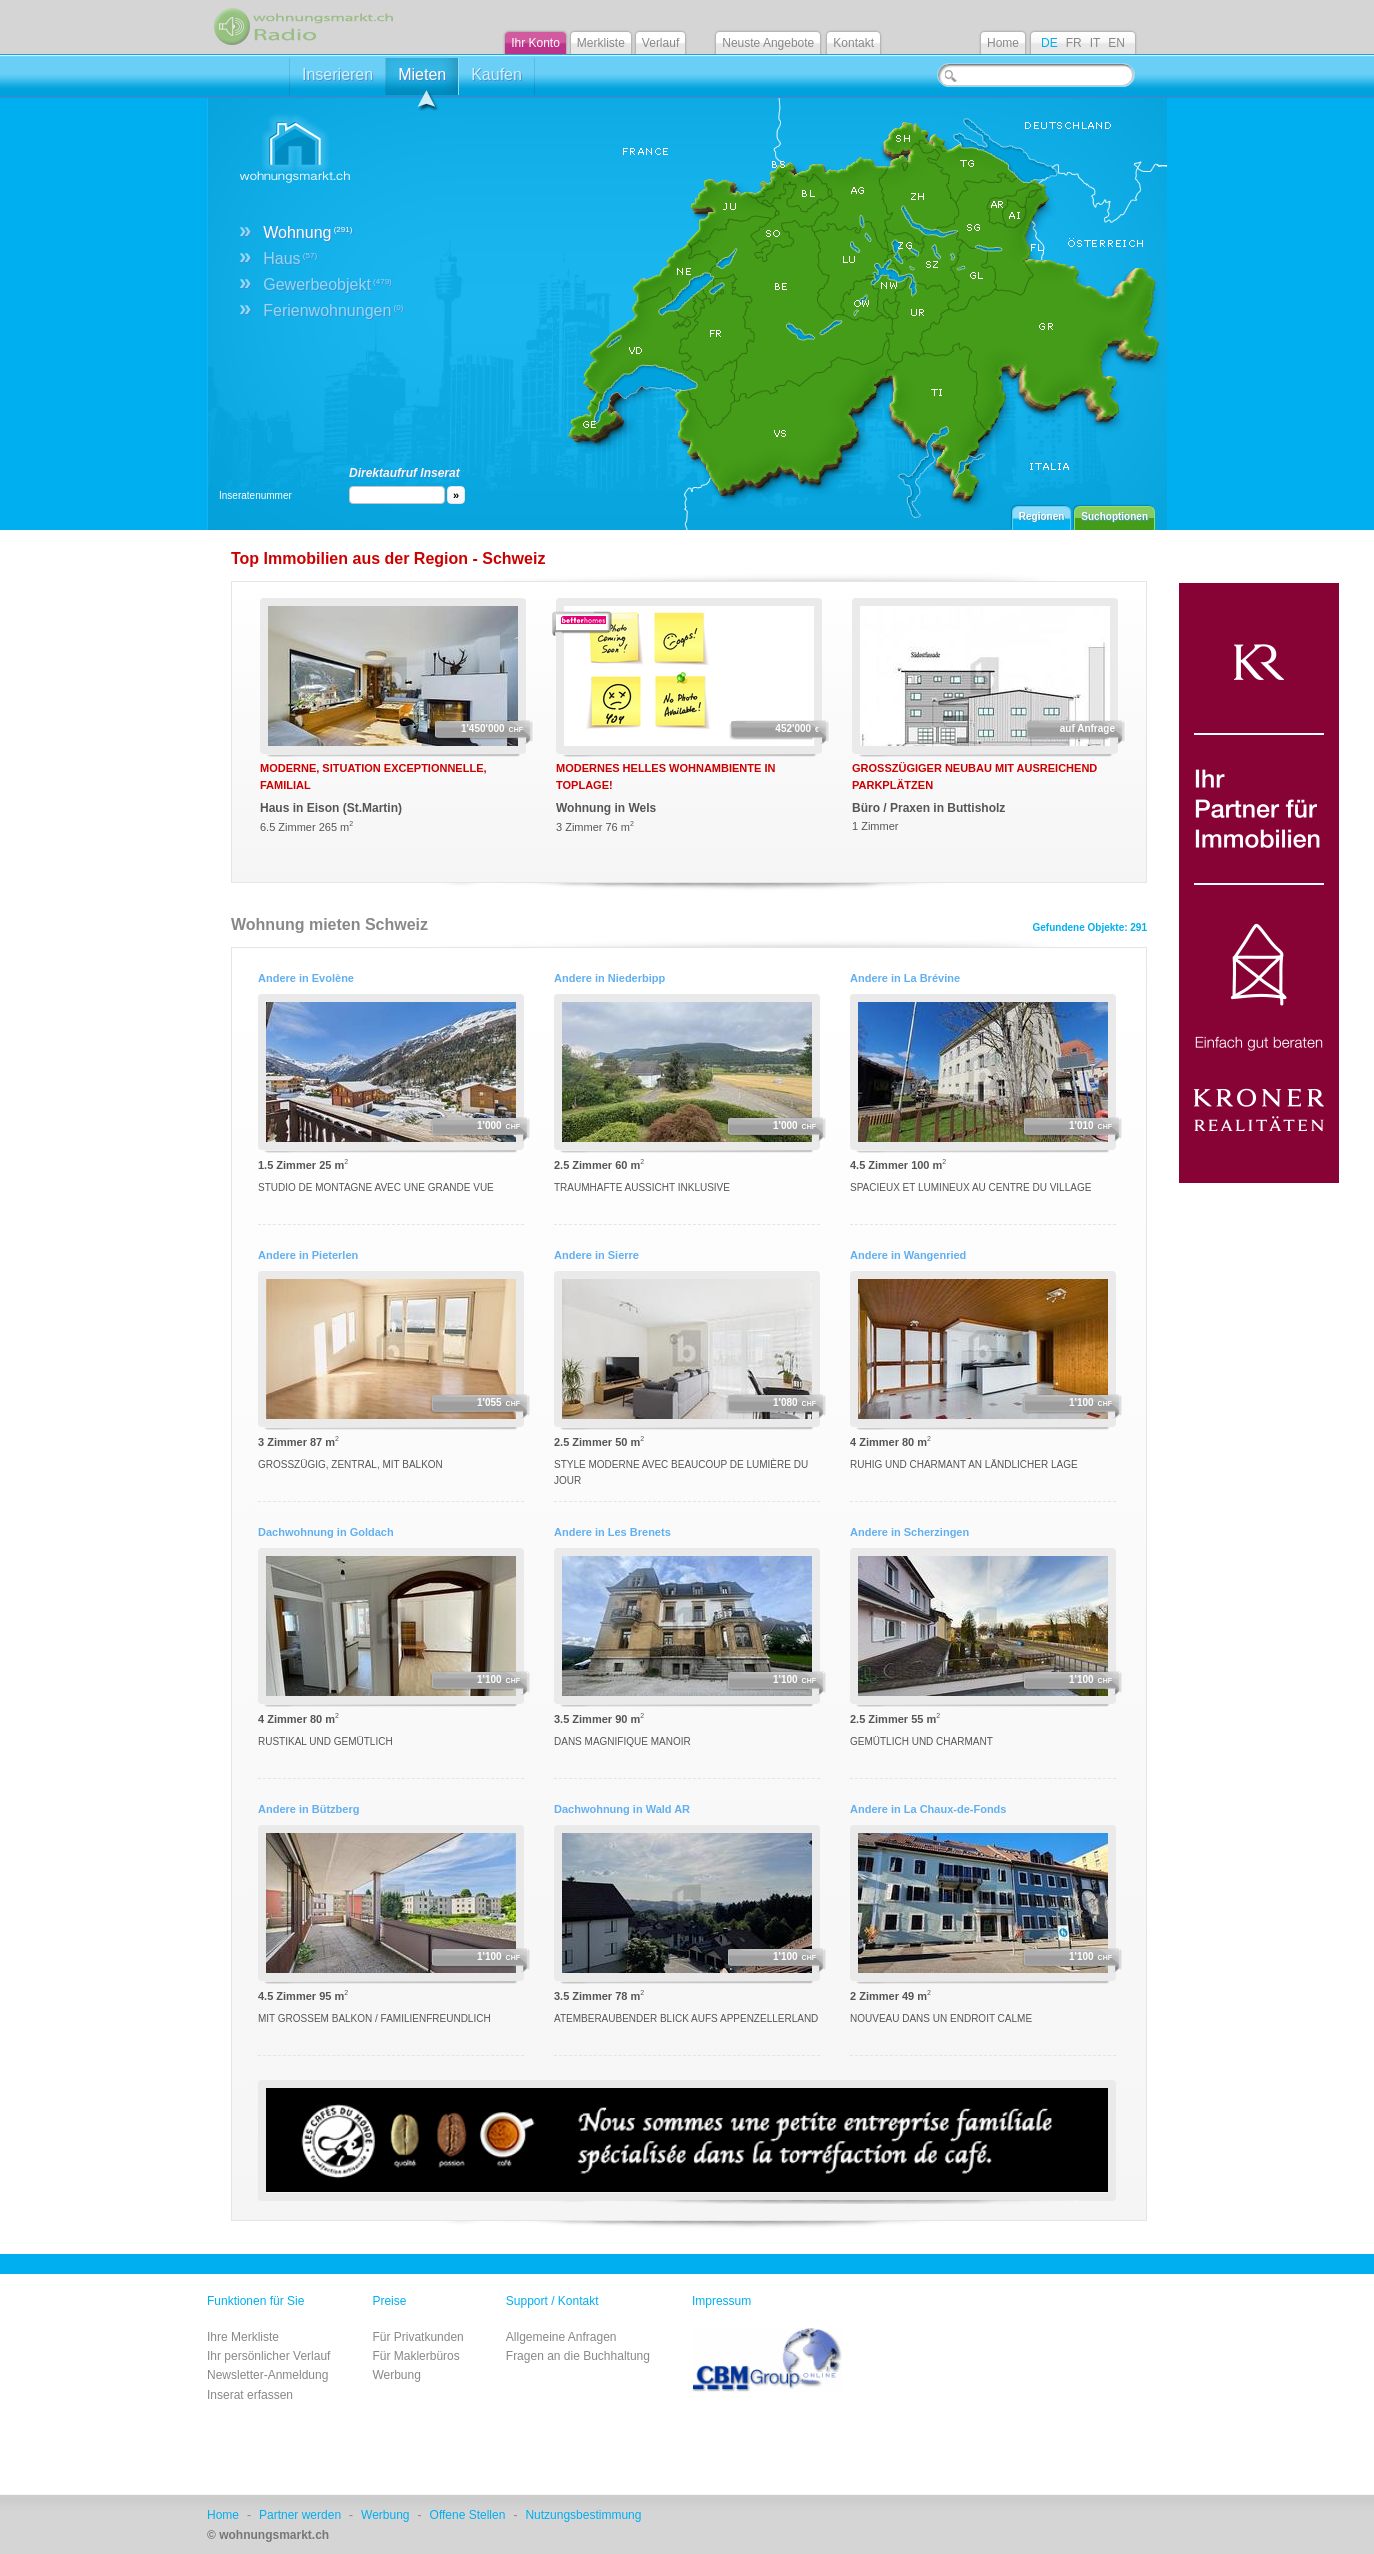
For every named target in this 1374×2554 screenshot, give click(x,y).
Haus (290, 258)
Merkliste (601, 43)
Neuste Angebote (768, 43)
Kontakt (853, 43)
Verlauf (660, 43)
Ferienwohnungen (333, 310)
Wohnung (307, 232)
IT (1095, 43)
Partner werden (300, 2515)
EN (1116, 43)
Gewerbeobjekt (327, 284)
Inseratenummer (255, 495)
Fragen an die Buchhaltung (578, 2356)
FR (1074, 43)
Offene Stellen (468, 2515)
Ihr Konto (535, 43)
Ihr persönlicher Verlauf (268, 2356)
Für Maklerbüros (415, 2356)
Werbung (396, 2375)
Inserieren (337, 74)
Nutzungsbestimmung (583, 2515)
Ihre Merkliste (243, 2337)
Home (1003, 43)
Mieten (422, 80)
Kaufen (496, 74)
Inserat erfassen (250, 2395)
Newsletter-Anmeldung (267, 2375)
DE (1049, 43)
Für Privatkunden (417, 2337)
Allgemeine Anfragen (561, 2337)
